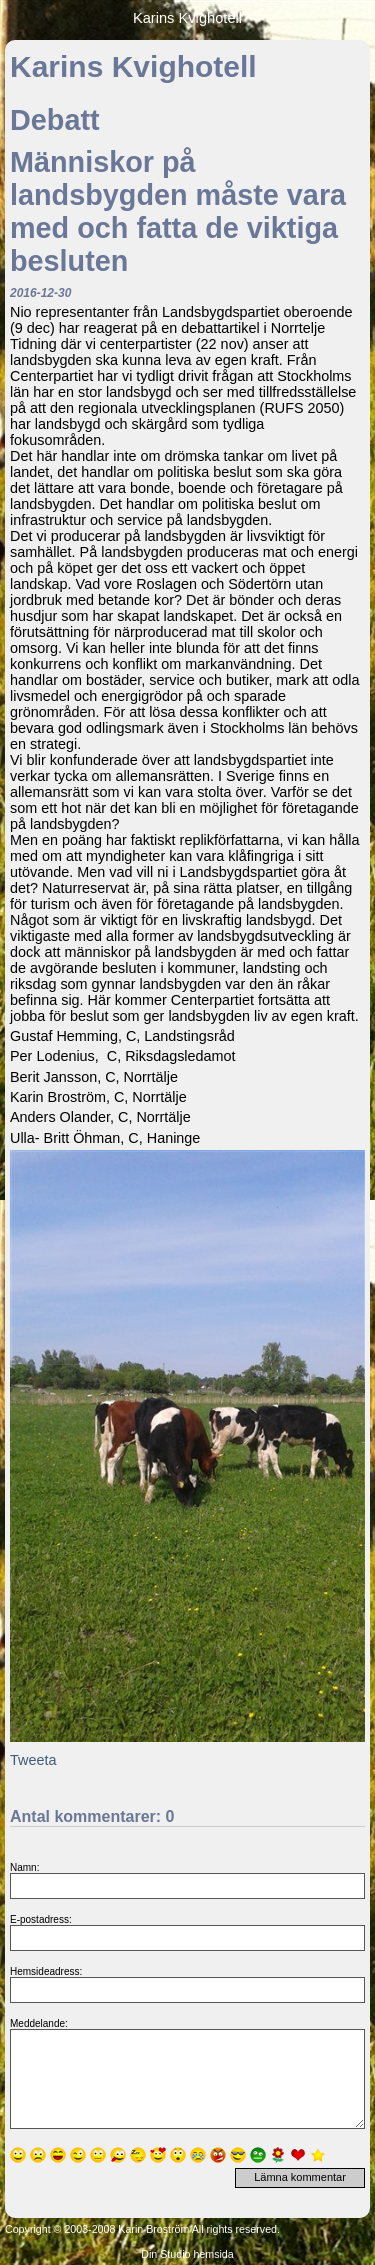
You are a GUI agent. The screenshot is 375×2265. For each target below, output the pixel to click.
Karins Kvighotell (187, 18)
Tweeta (33, 1760)
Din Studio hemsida (187, 2254)
